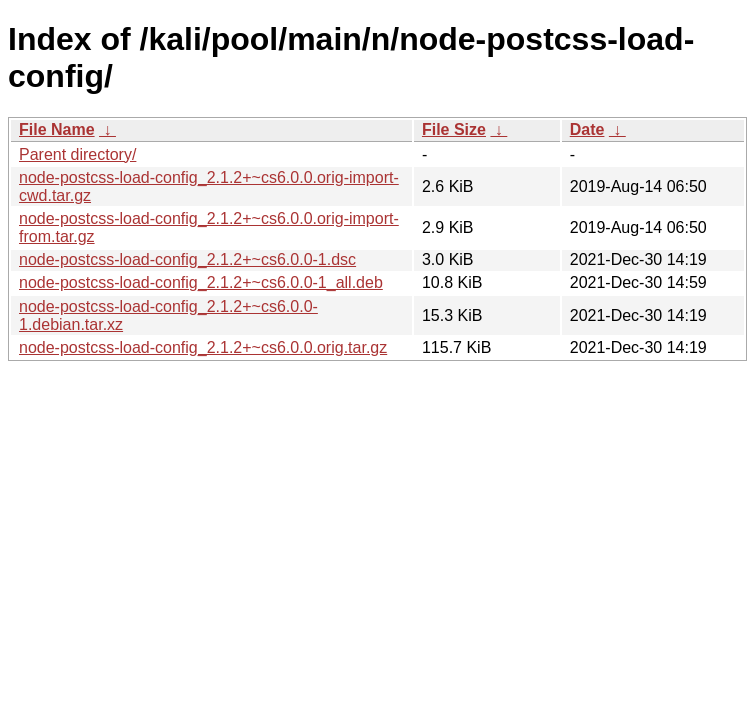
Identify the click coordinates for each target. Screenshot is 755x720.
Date (587, 129)
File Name (57, 129)
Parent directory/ (77, 154)
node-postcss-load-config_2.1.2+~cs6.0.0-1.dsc (187, 259)
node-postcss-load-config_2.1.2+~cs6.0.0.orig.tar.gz (203, 347)
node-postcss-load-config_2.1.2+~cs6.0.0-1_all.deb (201, 282)
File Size (454, 129)
